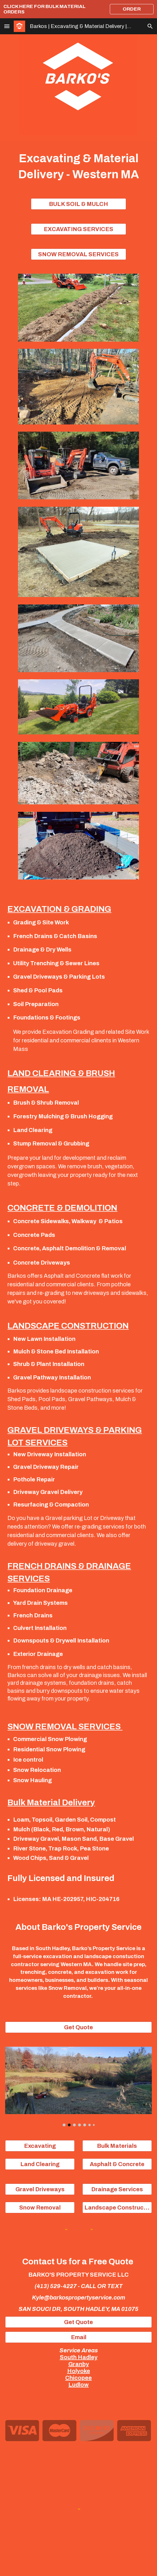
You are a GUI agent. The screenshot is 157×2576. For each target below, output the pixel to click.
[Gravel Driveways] (39, 2189)
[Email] (78, 2337)
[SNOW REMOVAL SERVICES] (78, 254)
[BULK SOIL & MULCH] (78, 204)
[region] (78, 9)
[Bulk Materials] (117, 2146)
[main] (78, 166)
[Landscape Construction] (117, 2207)
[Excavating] (39, 2146)
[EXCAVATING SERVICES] (78, 229)
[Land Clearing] (39, 2164)
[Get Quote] (78, 2027)
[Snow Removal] (39, 2207)
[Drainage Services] (117, 2189)
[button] (7, 26)
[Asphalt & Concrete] (117, 2164)
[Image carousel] (78, 2086)
